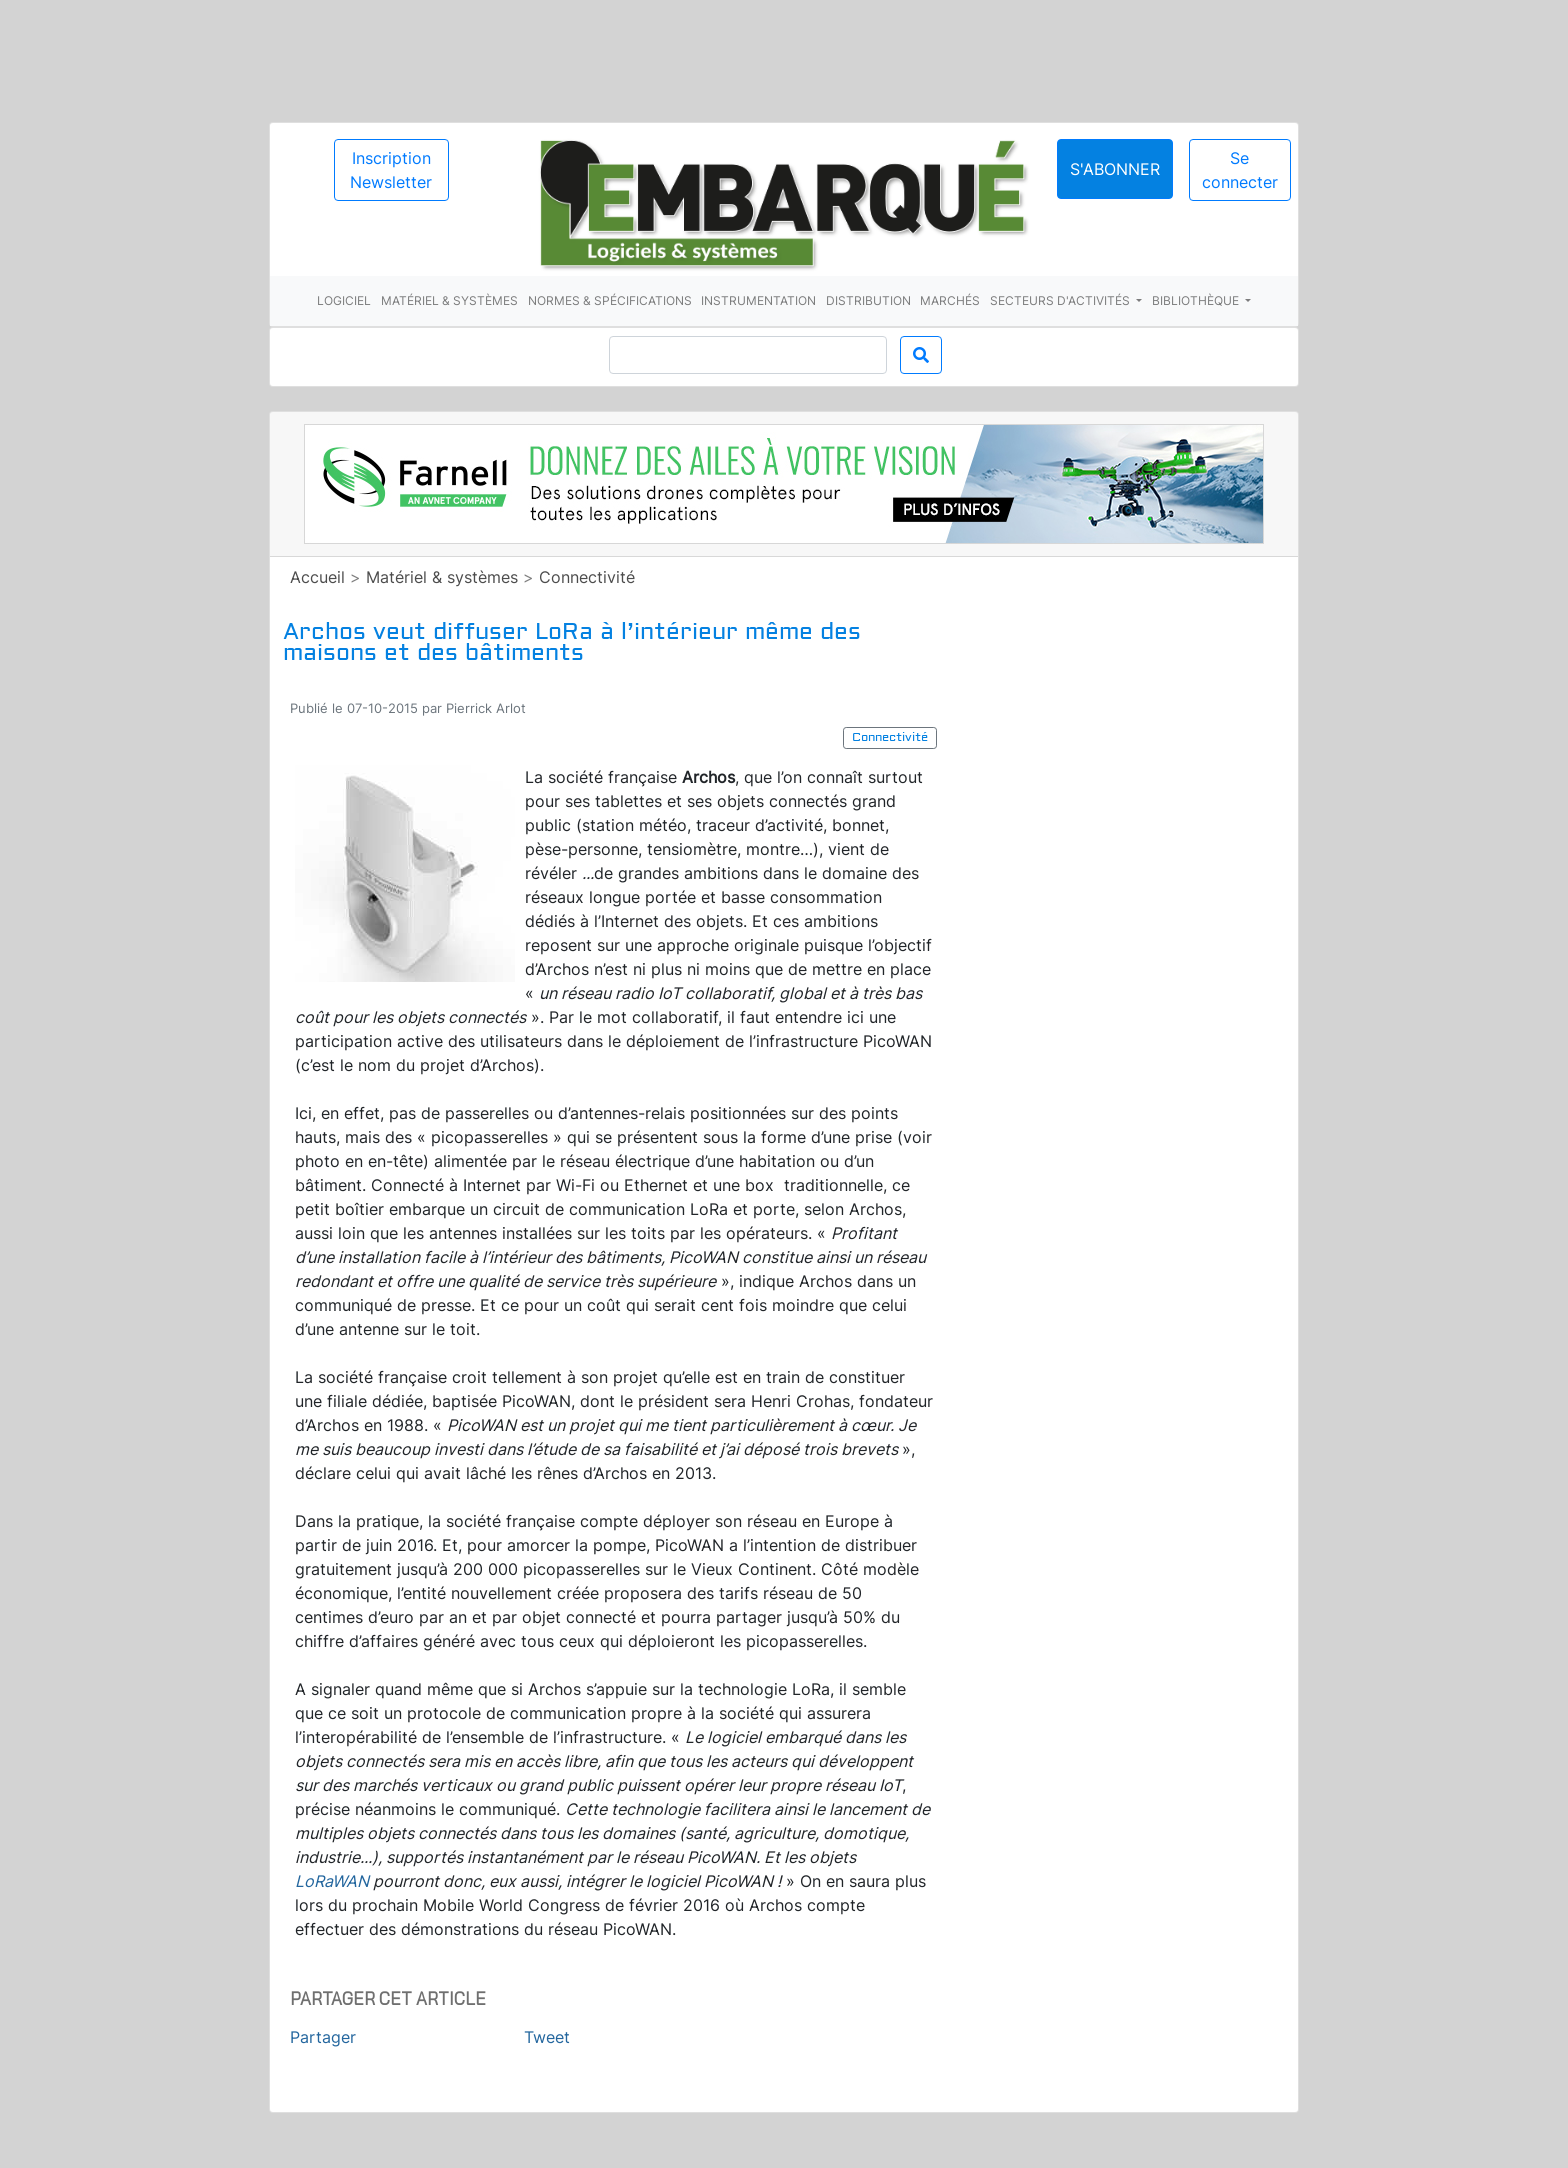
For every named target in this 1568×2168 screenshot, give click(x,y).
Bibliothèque (1197, 300)
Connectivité (587, 577)
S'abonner (1115, 169)
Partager (323, 2037)
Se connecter (1240, 170)
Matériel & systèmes (449, 300)
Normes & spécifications (610, 300)
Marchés (950, 300)
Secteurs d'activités (1061, 300)
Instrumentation (758, 300)
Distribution (868, 300)
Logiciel (344, 300)
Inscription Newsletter (391, 170)
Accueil (317, 577)
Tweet (547, 2037)
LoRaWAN (332, 1881)
